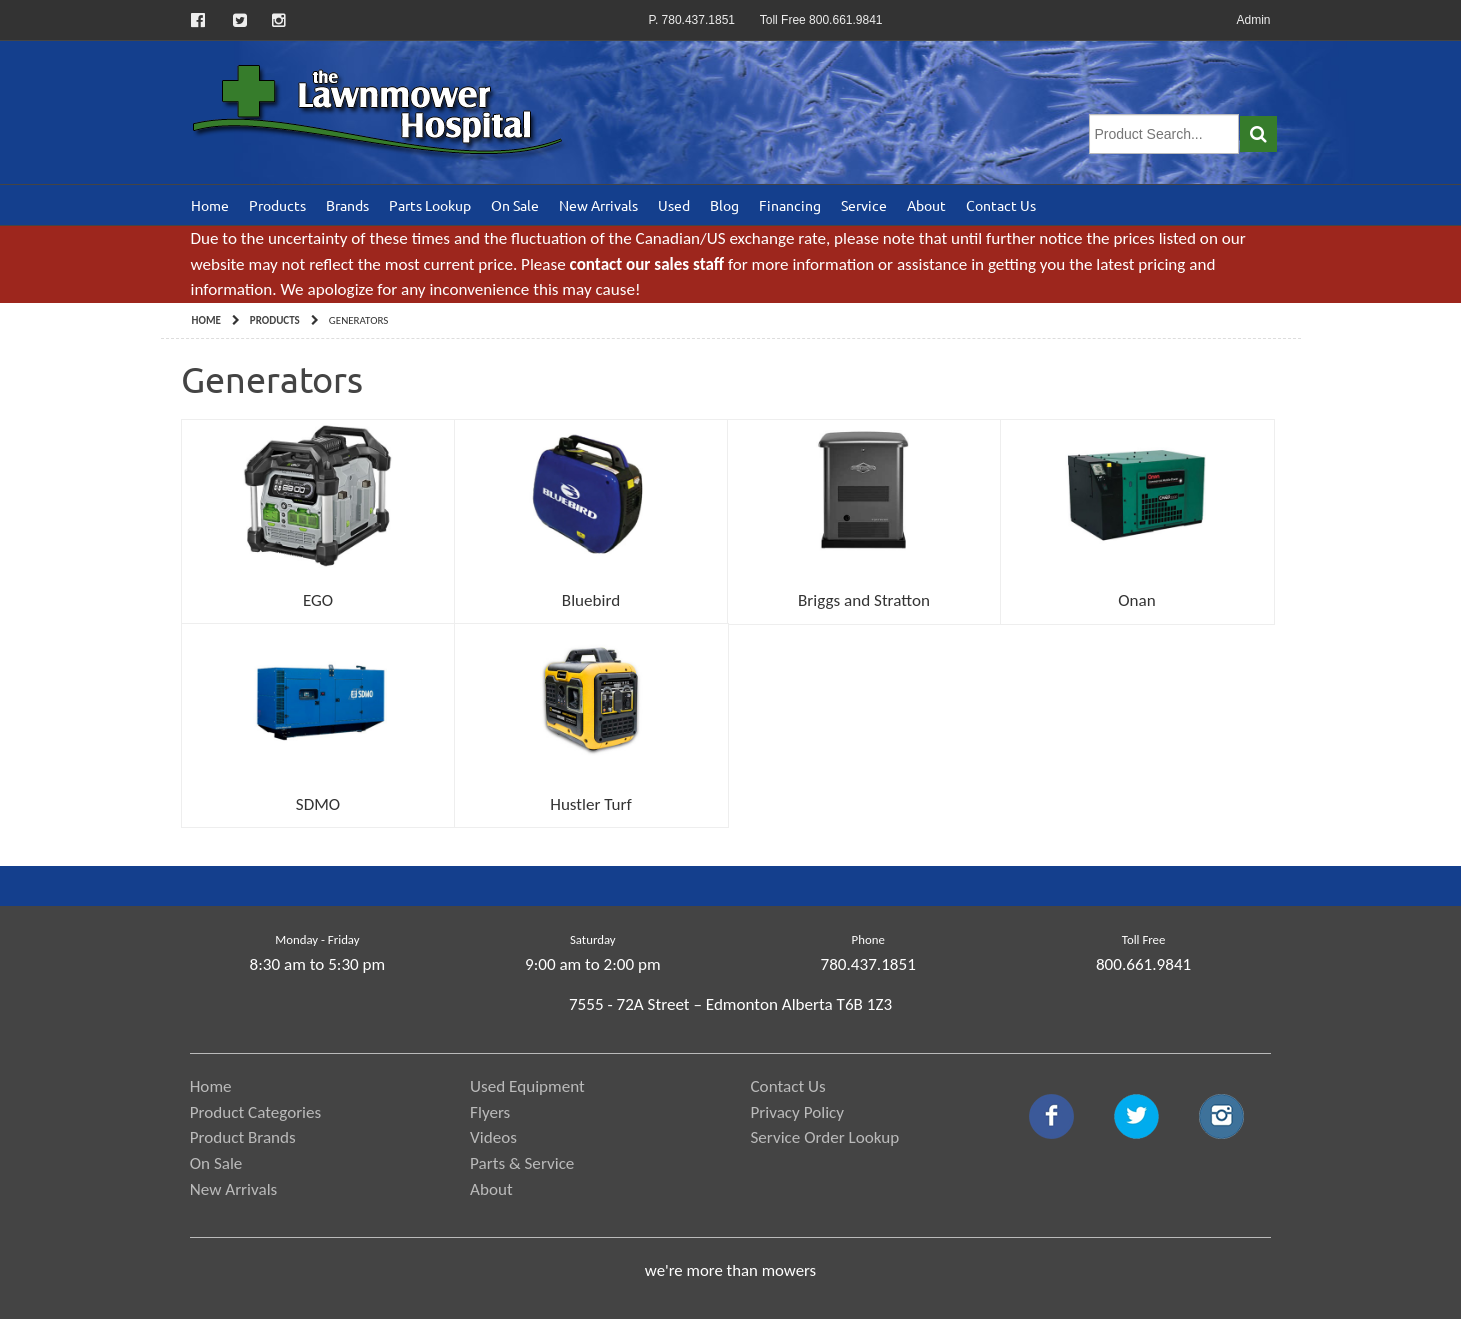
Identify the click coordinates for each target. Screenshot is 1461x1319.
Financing (790, 205)
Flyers (490, 1112)
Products (277, 205)
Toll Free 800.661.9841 (821, 20)
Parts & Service (522, 1163)
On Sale (515, 205)
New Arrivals (598, 205)
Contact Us (1001, 205)
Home (210, 205)
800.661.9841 (1143, 964)
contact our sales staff (647, 264)
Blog (724, 205)
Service (864, 205)
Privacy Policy (798, 1112)
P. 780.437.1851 (691, 20)
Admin (1253, 20)
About (926, 205)
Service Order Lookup (825, 1137)
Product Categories (256, 1112)
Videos (493, 1137)
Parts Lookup (430, 205)
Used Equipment (527, 1086)
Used (674, 205)
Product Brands (243, 1137)
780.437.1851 (868, 964)
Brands (347, 205)
